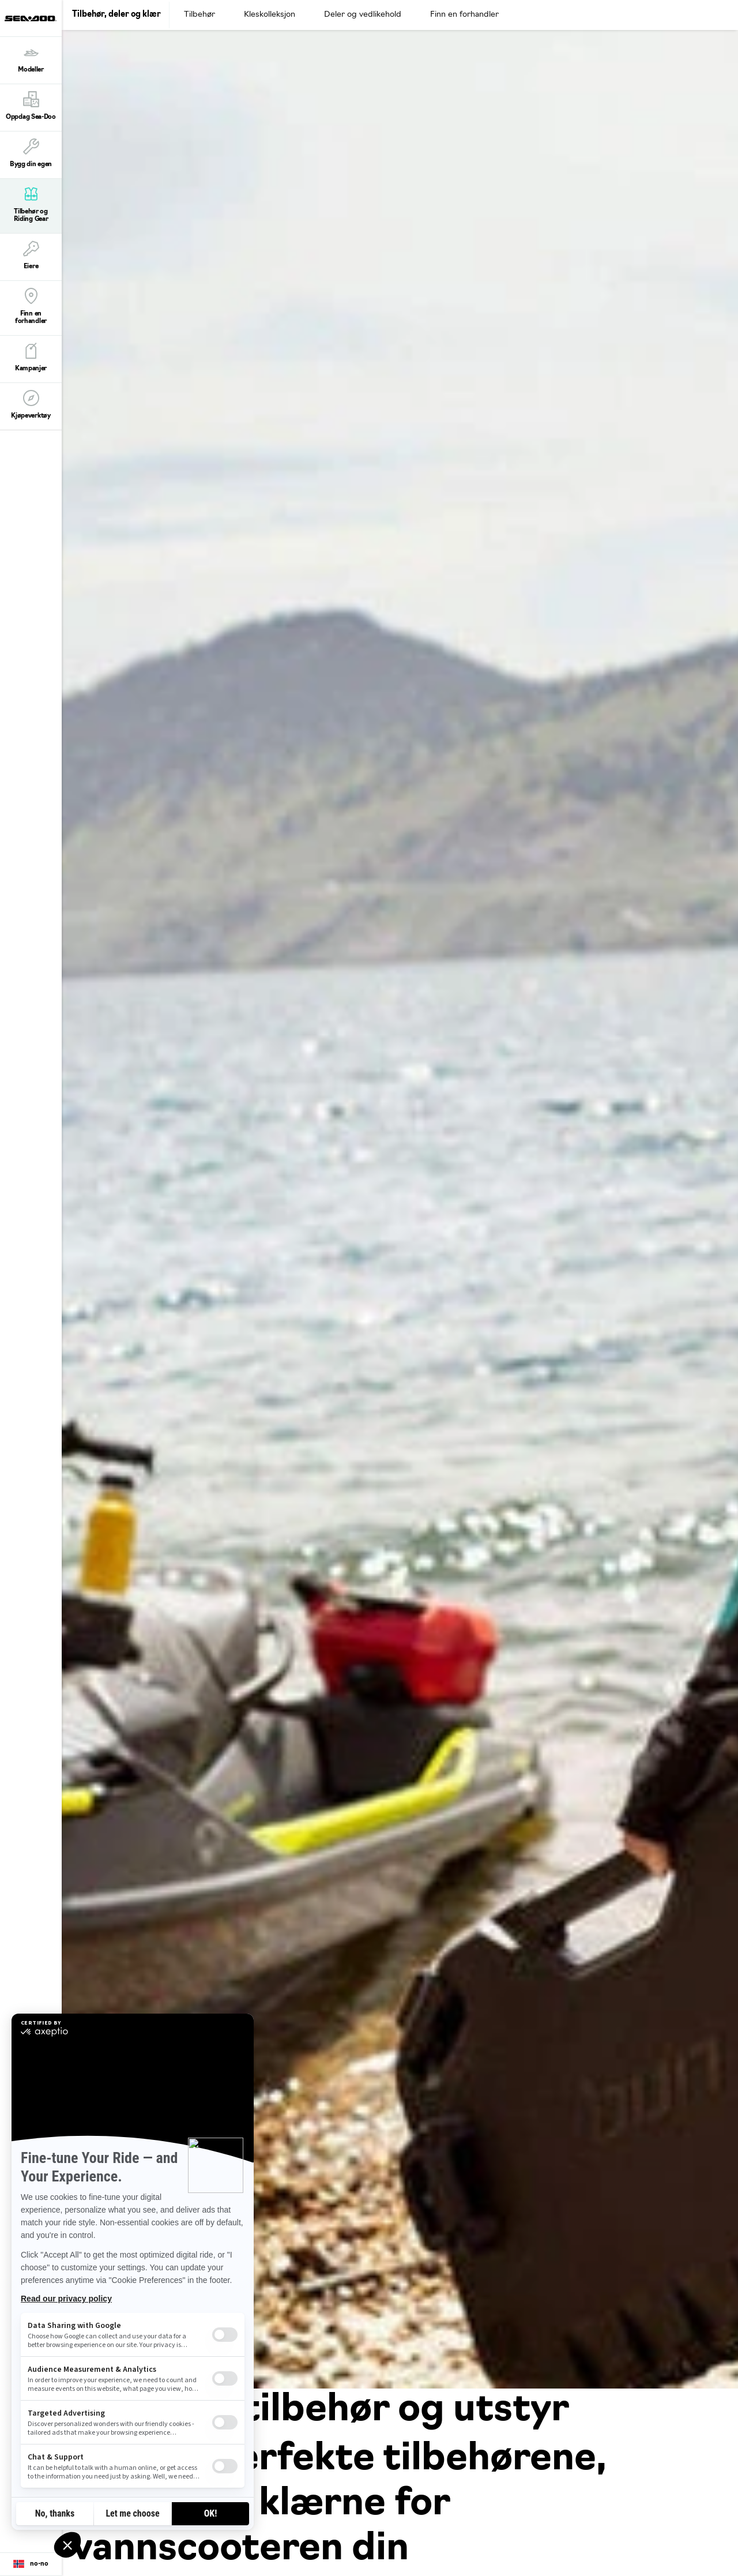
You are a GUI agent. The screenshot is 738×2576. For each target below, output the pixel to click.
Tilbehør (199, 14)
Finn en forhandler (464, 14)
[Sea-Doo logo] (31, 18)
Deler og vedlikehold (362, 14)
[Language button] (31, 2564)
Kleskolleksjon (269, 14)
